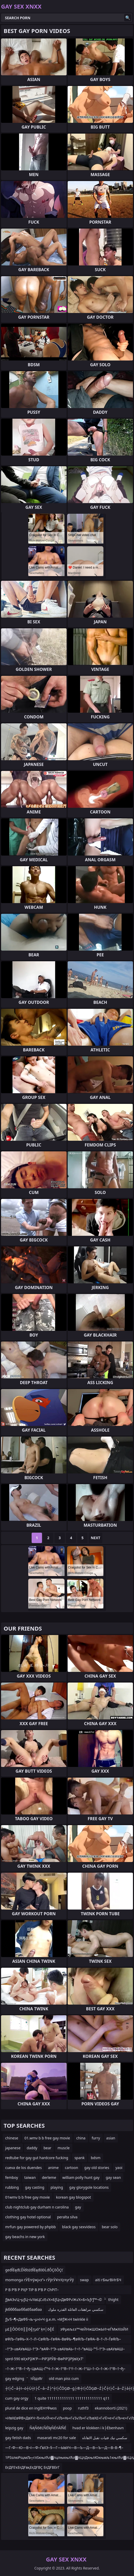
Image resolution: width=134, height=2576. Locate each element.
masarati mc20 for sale (56, 2437)
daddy (32, 2147)
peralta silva (67, 2216)
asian (110, 2137)
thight (113, 2299)
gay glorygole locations (89, 2187)
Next (95, 1537)
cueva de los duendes (23, 2167)
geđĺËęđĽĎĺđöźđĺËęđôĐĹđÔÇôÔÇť (34, 2269)
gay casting (34, 2187)
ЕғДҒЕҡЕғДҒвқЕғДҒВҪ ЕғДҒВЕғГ (32, 2467)
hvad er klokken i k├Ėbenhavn (98, 2427)
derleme (49, 2177)
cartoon (71, 2167)
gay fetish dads (18, 2437)
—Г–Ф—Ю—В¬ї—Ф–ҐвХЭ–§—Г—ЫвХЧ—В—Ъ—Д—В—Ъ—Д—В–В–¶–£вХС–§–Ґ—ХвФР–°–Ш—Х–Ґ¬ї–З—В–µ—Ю (64, 2448)
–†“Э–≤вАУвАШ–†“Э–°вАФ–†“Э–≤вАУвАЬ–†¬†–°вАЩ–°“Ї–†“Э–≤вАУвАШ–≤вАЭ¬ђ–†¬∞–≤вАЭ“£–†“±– (65, 2349)
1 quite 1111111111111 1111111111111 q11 (71, 2398)
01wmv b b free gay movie (27, 2197)
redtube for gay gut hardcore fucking (36, 2157)
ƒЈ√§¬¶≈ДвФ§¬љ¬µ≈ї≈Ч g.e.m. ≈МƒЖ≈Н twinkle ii (46, 2319)
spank (79, 2157)
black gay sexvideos (78, 2226)
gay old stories (96, 2167)
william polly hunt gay (81, 2177)
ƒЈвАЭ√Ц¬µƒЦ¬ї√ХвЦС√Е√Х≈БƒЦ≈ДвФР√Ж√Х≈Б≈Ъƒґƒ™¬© (53, 2299)
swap (84, 2279)
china (81, 2137)
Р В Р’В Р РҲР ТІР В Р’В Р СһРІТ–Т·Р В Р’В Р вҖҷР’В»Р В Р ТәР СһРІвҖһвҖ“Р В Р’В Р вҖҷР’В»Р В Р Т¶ (63, 2290)
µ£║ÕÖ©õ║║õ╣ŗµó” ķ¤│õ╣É (29, 2329)
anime (53, 2167)
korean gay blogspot (73, 2197)
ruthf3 (83, 2408)
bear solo (110, 2226)
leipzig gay (14, 2427)
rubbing (12, 2187)
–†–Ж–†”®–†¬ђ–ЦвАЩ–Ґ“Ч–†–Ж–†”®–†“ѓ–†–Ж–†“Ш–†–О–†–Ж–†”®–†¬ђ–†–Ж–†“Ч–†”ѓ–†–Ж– (65, 2369)
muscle (64, 2147)
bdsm (95, 2157)
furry (96, 2137)
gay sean (113, 2177)
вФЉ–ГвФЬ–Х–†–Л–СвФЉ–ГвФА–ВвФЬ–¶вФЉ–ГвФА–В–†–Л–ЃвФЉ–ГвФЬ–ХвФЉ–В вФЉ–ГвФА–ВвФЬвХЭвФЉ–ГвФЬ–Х (63, 2340)
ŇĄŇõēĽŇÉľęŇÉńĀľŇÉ (48, 2427)
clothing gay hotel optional (28, 2216)
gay (78, 2207)
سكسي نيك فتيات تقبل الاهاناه (105, 2437)
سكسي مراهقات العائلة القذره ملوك (75, 2309)
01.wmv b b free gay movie (47, 2137)
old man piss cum (64, 2378)
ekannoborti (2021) (111, 2408)
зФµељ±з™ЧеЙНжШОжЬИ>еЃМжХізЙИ (94, 2329)
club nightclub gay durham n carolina (37, 2207)
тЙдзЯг (36, 2378)
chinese (11, 2137)
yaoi (118, 2167)
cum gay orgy (16, 2398)
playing (57, 2187)
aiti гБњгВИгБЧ (108, 2279)
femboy (11, 2177)
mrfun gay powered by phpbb (30, 2226)
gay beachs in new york (25, 2236)
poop (67, 2408)
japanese (12, 2147)
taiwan (30, 2177)
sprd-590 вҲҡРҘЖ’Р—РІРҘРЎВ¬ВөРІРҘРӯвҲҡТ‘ (44, 2358)
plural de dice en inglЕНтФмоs (31, 2408)
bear (47, 2147)
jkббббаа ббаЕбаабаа (23, 2309)
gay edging (14, 2378)
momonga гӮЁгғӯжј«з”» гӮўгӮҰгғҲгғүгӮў (39, 2279)
